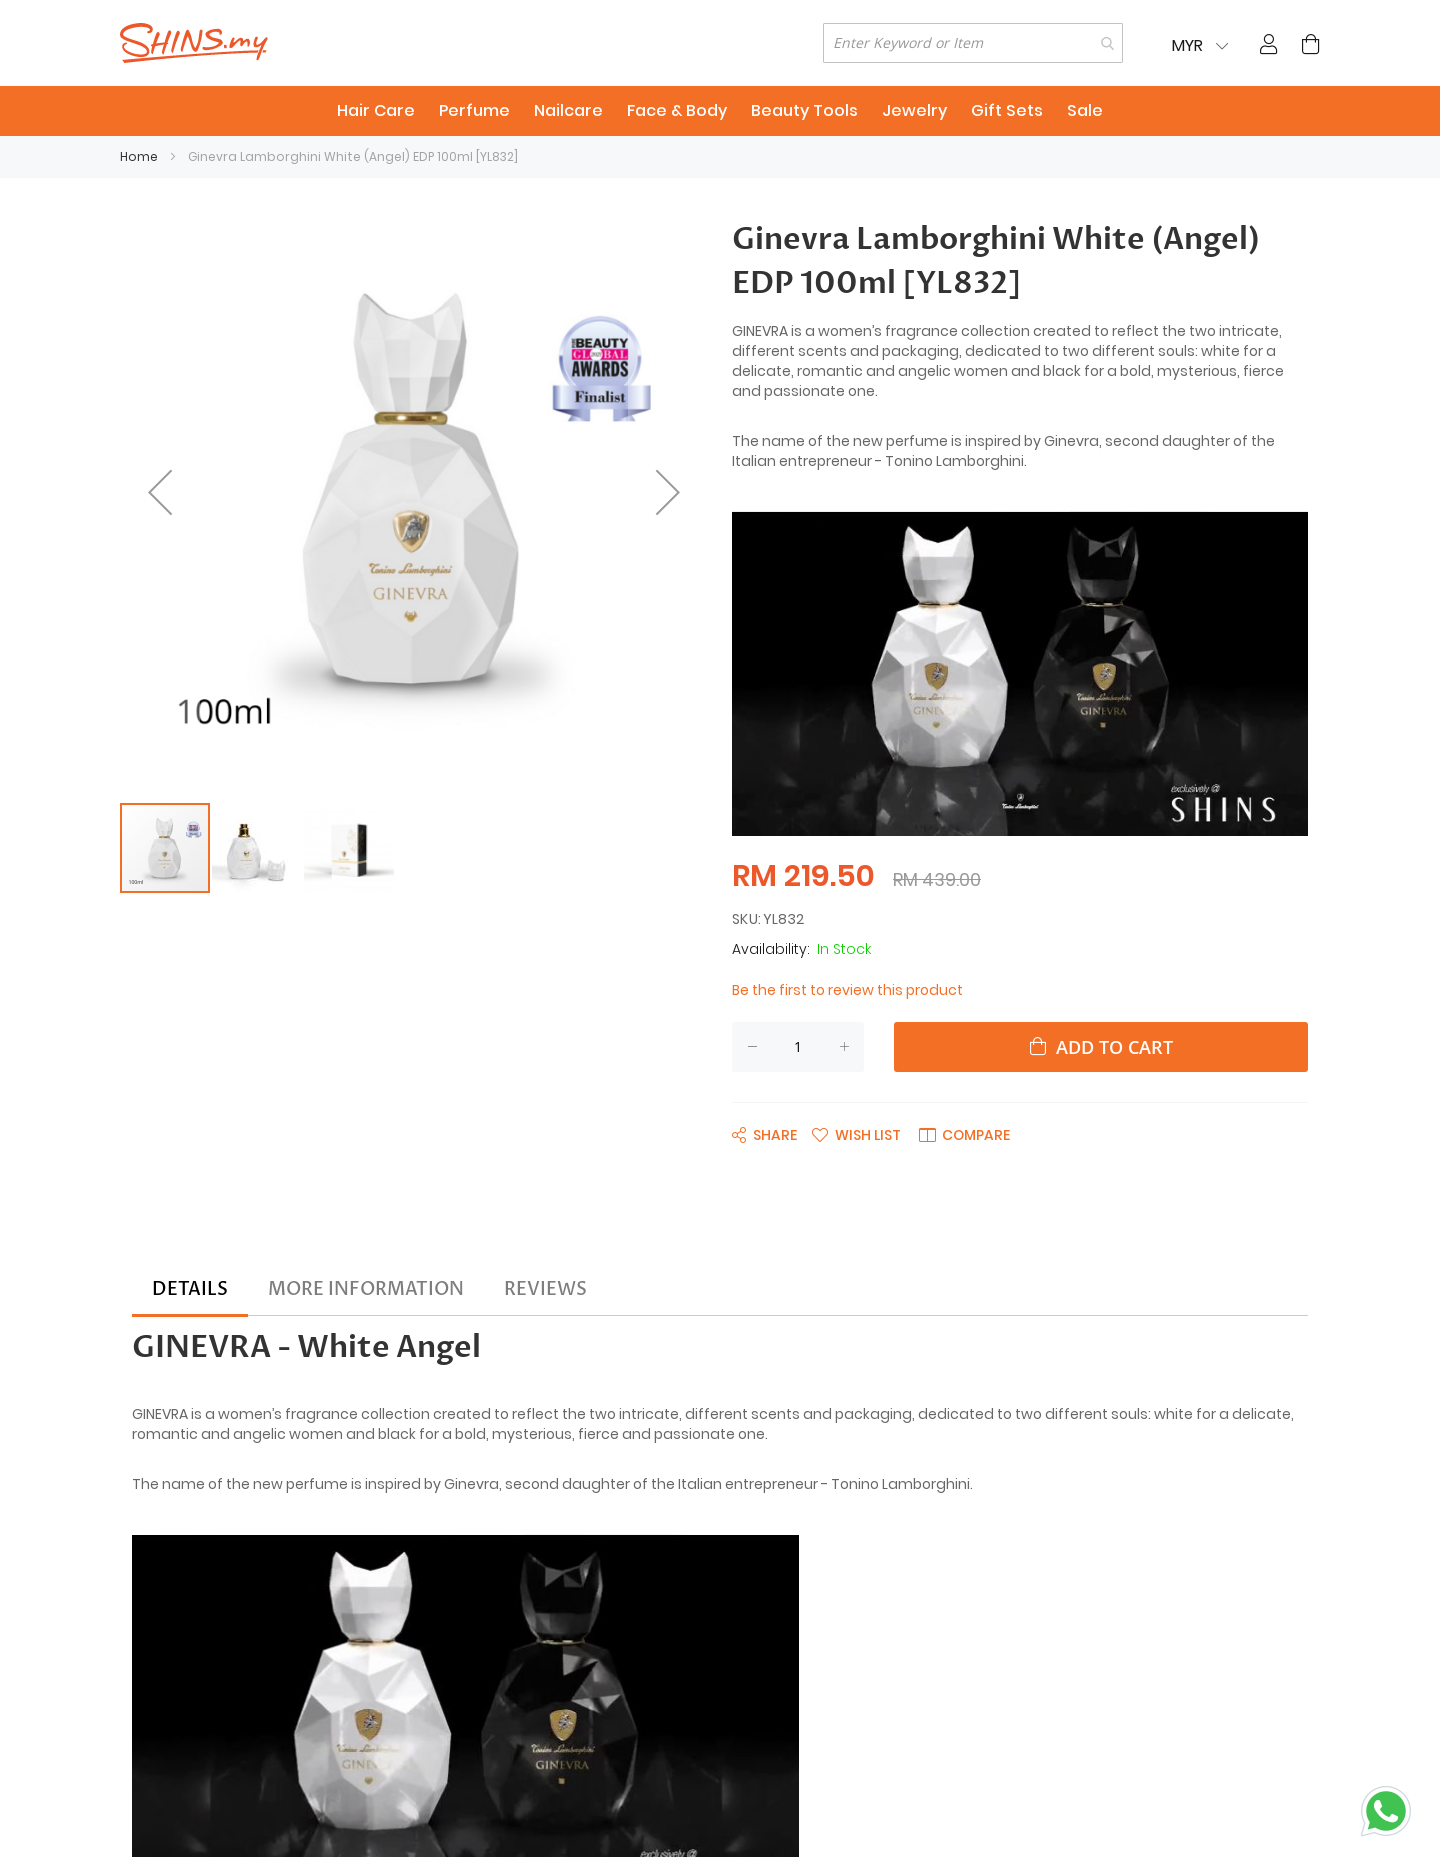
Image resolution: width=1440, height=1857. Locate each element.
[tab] (190, 1290)
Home (139, 156)
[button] (160, 492)
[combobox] (973, 43)
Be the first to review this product (847, 990)
